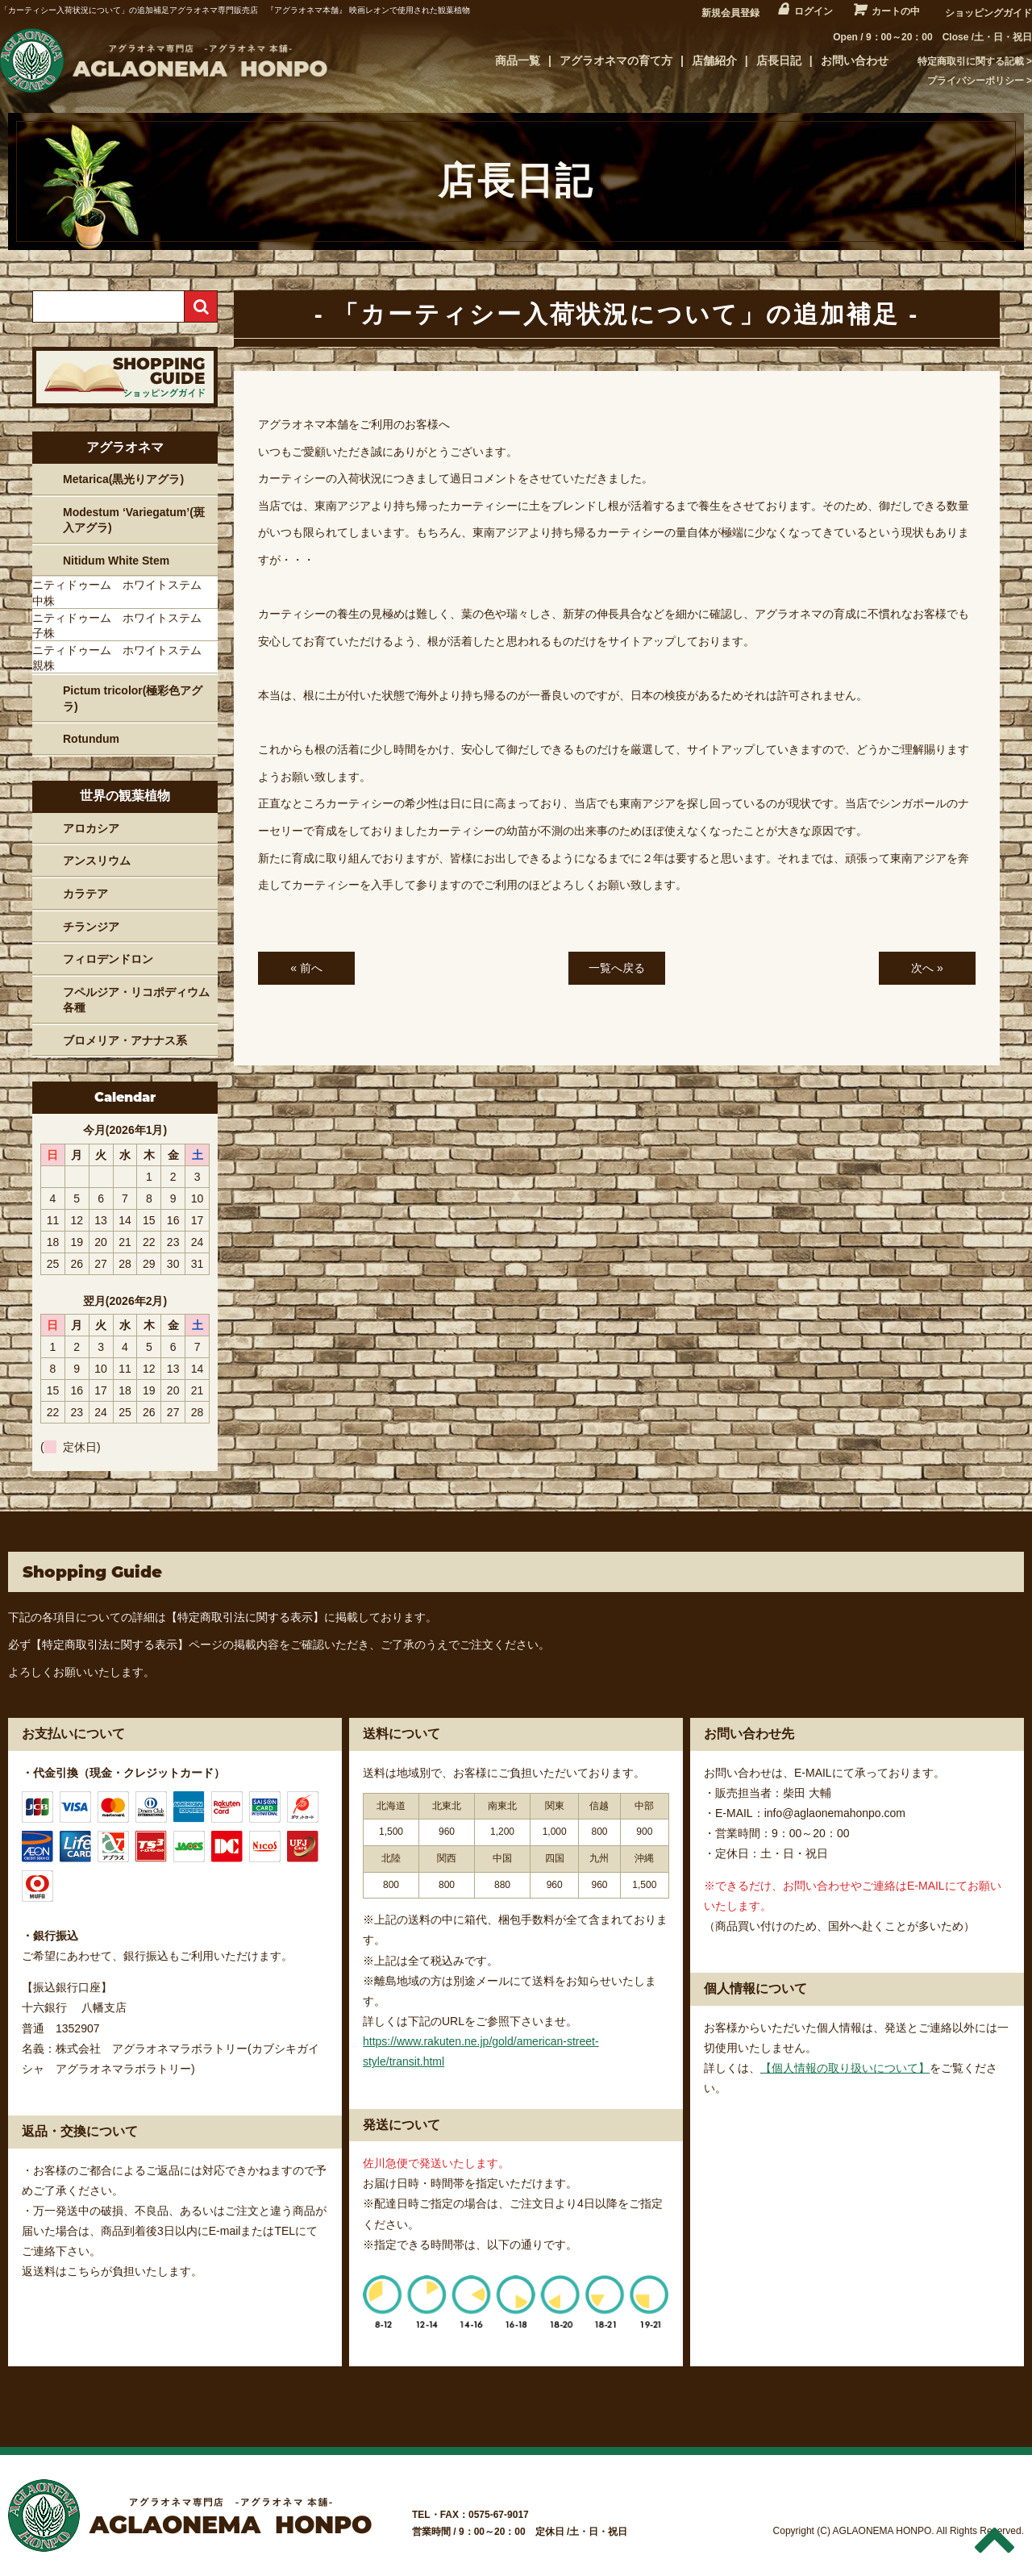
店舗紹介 (714, 60)
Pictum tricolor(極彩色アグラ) (132, 698)
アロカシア (91, 828)
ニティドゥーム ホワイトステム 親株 (122, 658)
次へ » (927, 967)
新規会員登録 (730, 13)
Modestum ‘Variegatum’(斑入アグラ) (134, 520)
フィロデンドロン (108, 958)
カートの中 (896, 11)
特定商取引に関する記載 (971, 61)
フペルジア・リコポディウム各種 (136, 1000)
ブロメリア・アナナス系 (125, 1040)
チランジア (91, 926)
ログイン (813, 11)
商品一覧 (517, 60)
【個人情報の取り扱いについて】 (845, 2067)
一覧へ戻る (617, 967)
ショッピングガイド (988, 13)
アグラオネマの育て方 (616, 60)
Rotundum (91, 738)
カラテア (85, 893)
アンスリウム (97, 860)
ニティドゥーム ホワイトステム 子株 (122, 625)
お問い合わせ (854, 60)
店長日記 (778, 60)
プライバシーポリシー (975, 80)
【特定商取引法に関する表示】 (245, 1617)
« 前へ (306, 967)
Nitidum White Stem (116, 560)
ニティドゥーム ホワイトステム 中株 (122, 592)
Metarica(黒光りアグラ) (123, 479)
